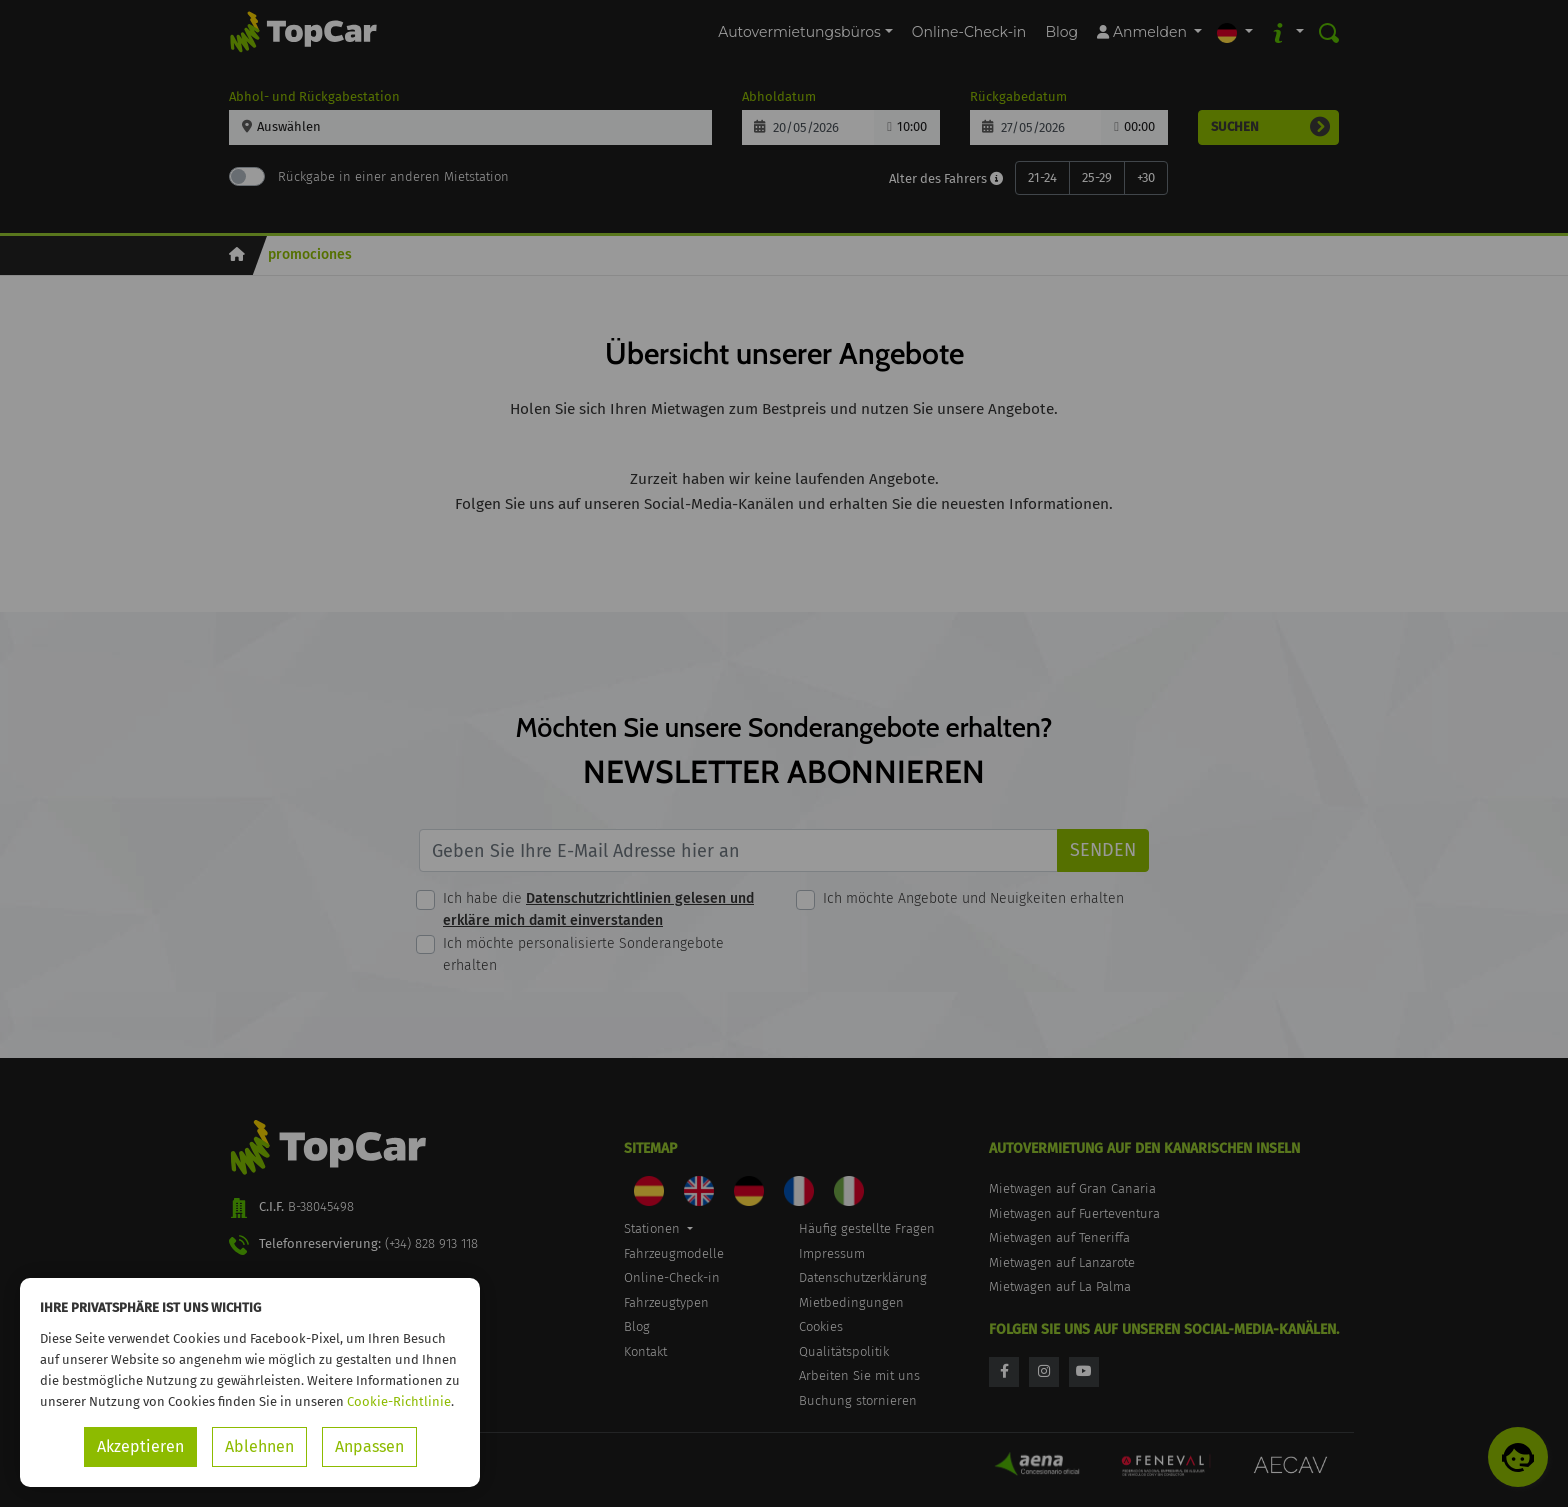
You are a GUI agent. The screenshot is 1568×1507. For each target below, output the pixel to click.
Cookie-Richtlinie (399, 1401)
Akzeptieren (140, 1446)
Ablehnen (259, 1446)
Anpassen (369, 1446)
